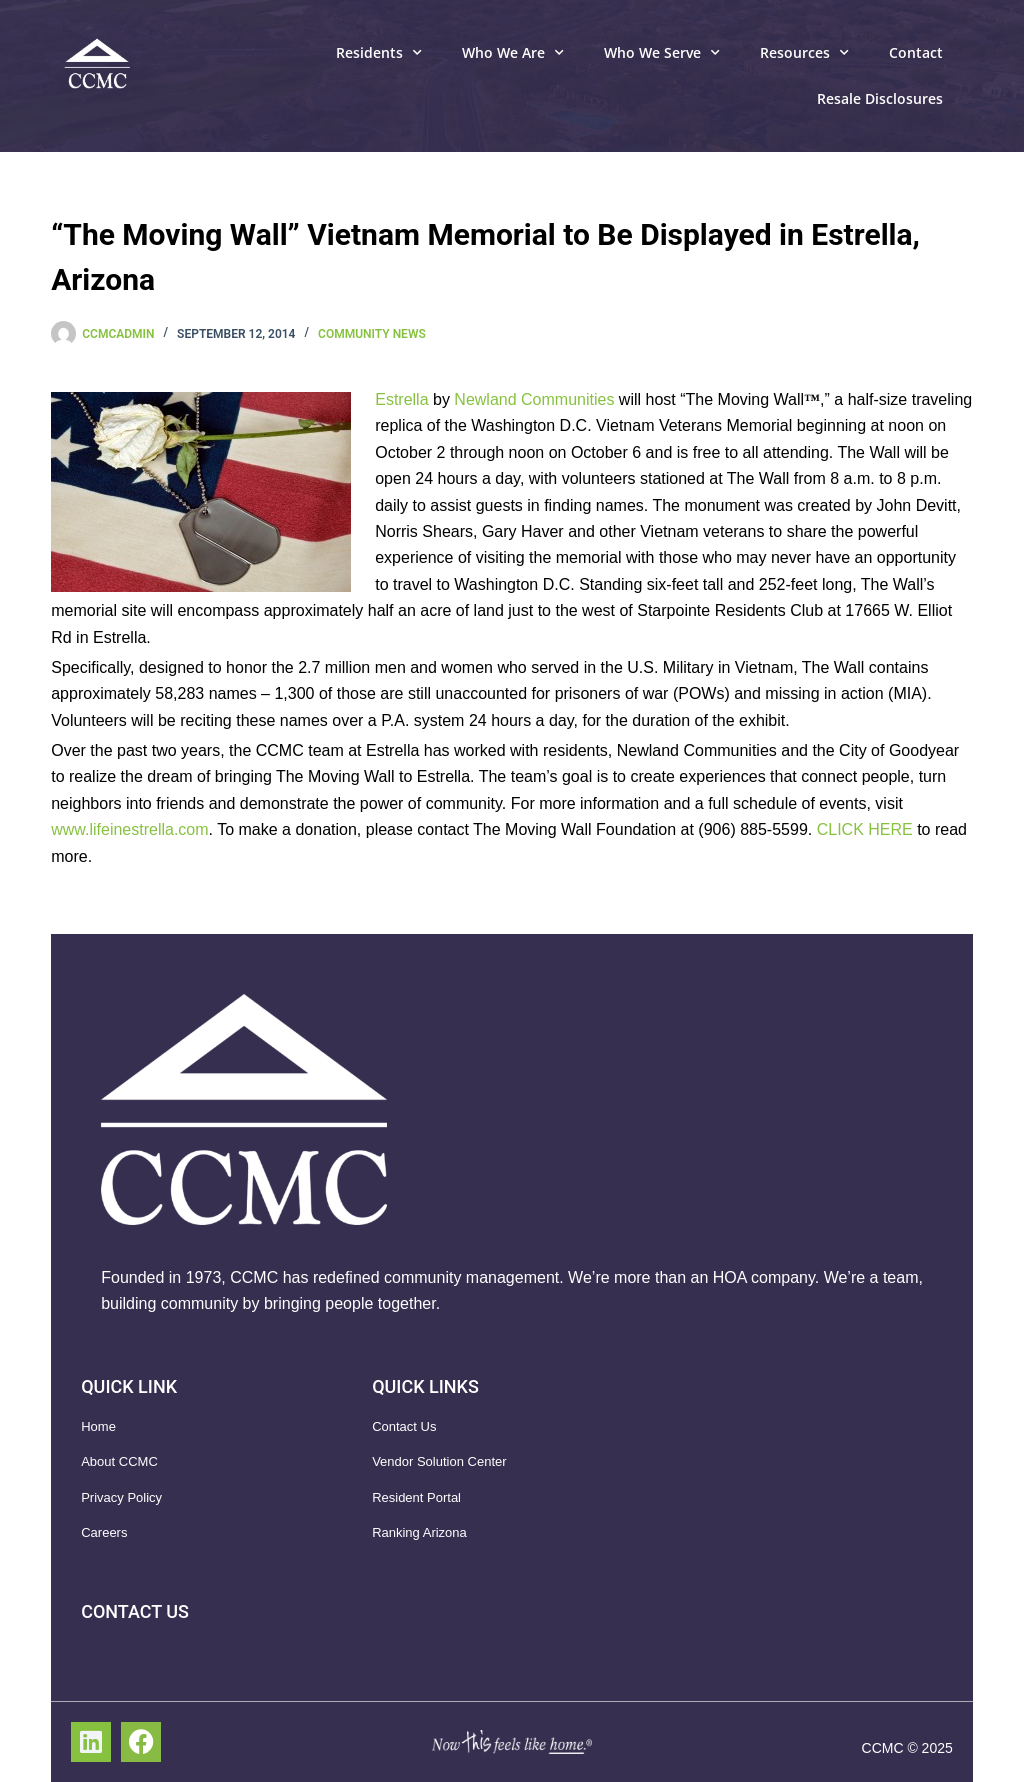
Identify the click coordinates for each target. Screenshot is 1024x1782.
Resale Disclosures (880, 98)
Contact (916, 52)
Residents (379, 53)
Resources (804, 53)
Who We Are (513, 53)
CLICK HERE (865, 829)
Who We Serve (662, 53)
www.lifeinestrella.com (129, 829)
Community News (372, 334)
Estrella (401, 399)
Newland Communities (534, 399)
